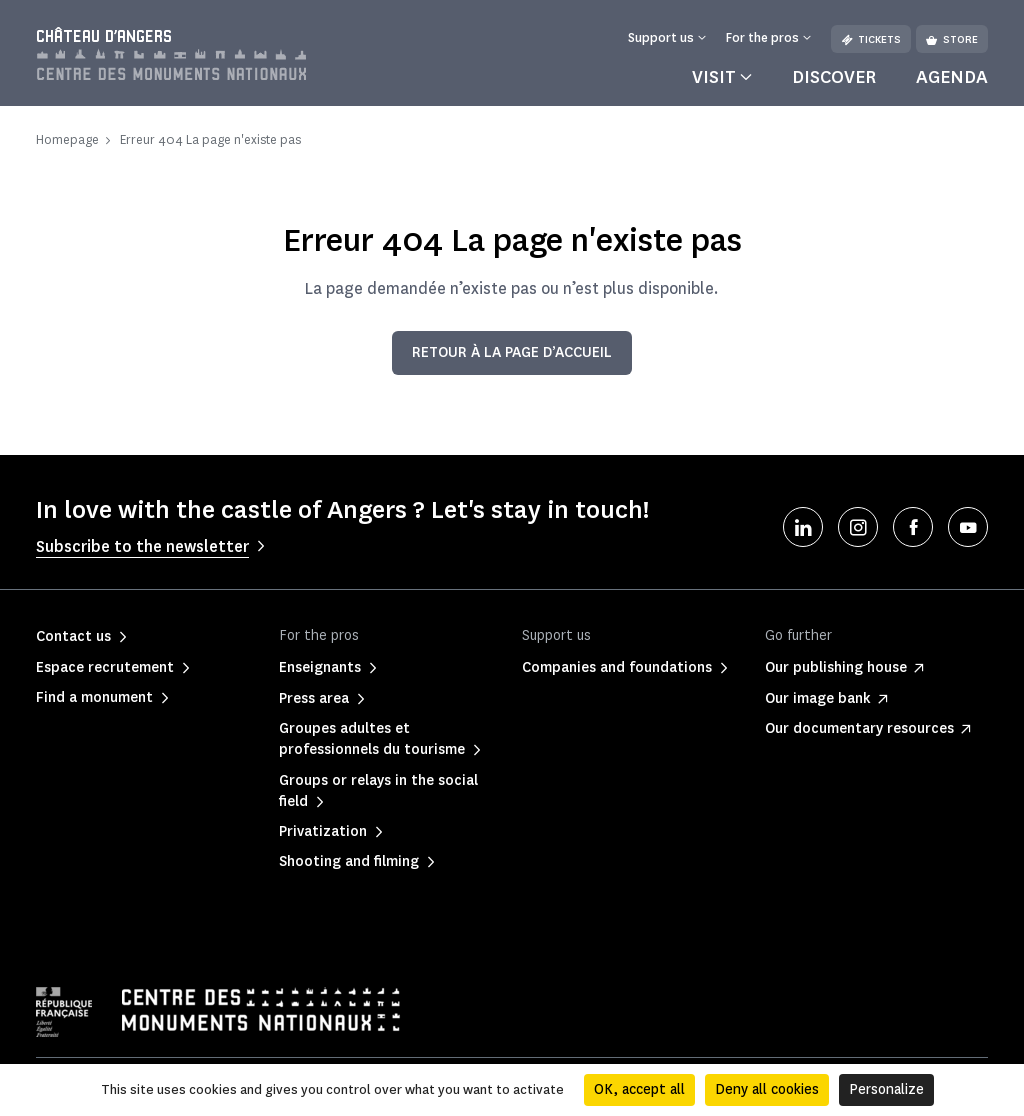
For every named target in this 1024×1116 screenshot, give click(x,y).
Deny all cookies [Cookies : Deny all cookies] (767, 1089)
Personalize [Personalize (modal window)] (886, 1089)
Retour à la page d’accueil (512, 352)
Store (952, 39)
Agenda (952, 77)
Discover (834, 77)
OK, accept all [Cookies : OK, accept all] (639, 1089)
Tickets (871, 39)
